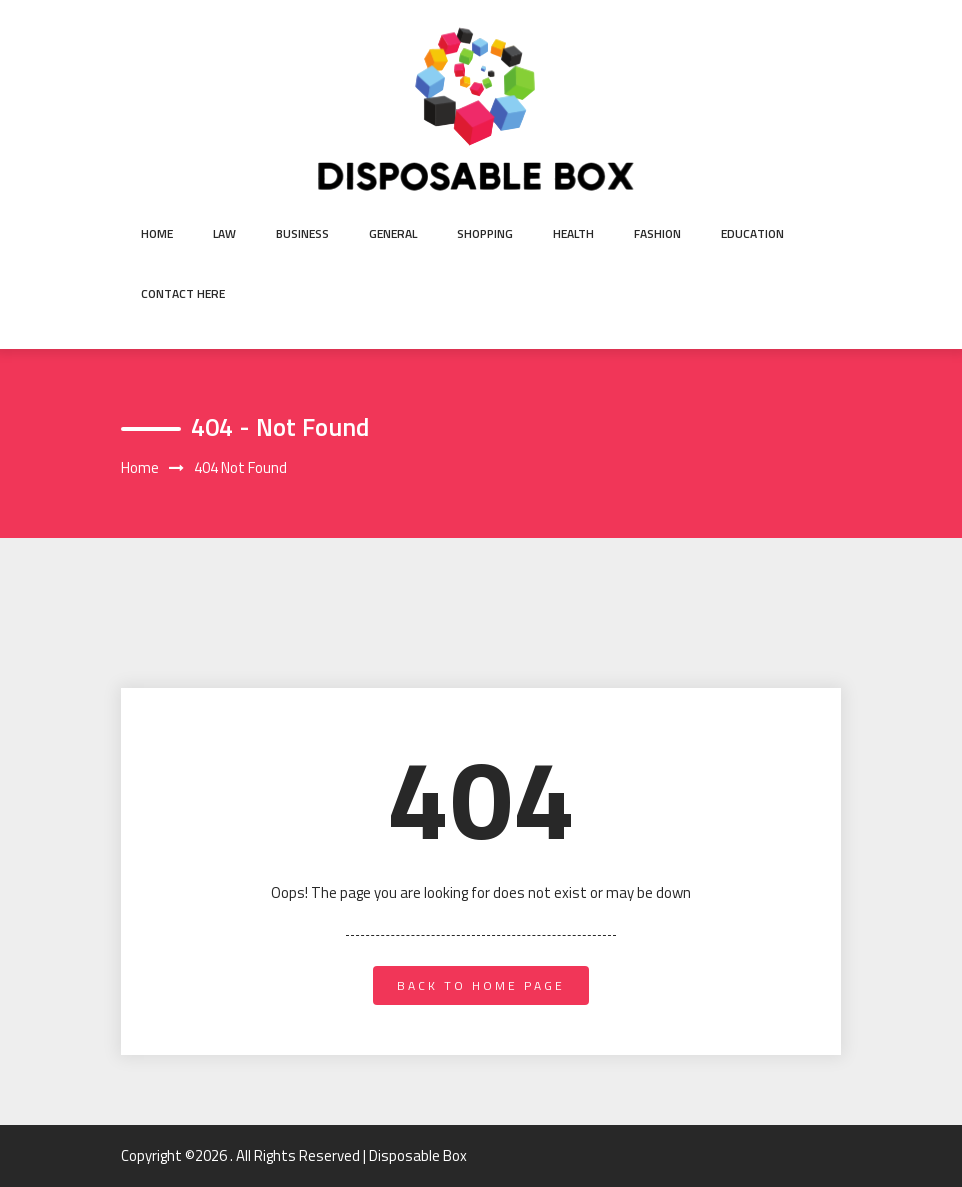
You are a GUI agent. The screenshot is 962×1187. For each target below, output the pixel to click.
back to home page (481, 985)
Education (752, 233)
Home (157, 233)
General (393, 233)
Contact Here (183, 293)
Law (224, 233)
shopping (485, 233)
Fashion (657, 233)
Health (573, 233)
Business (302, 233)
